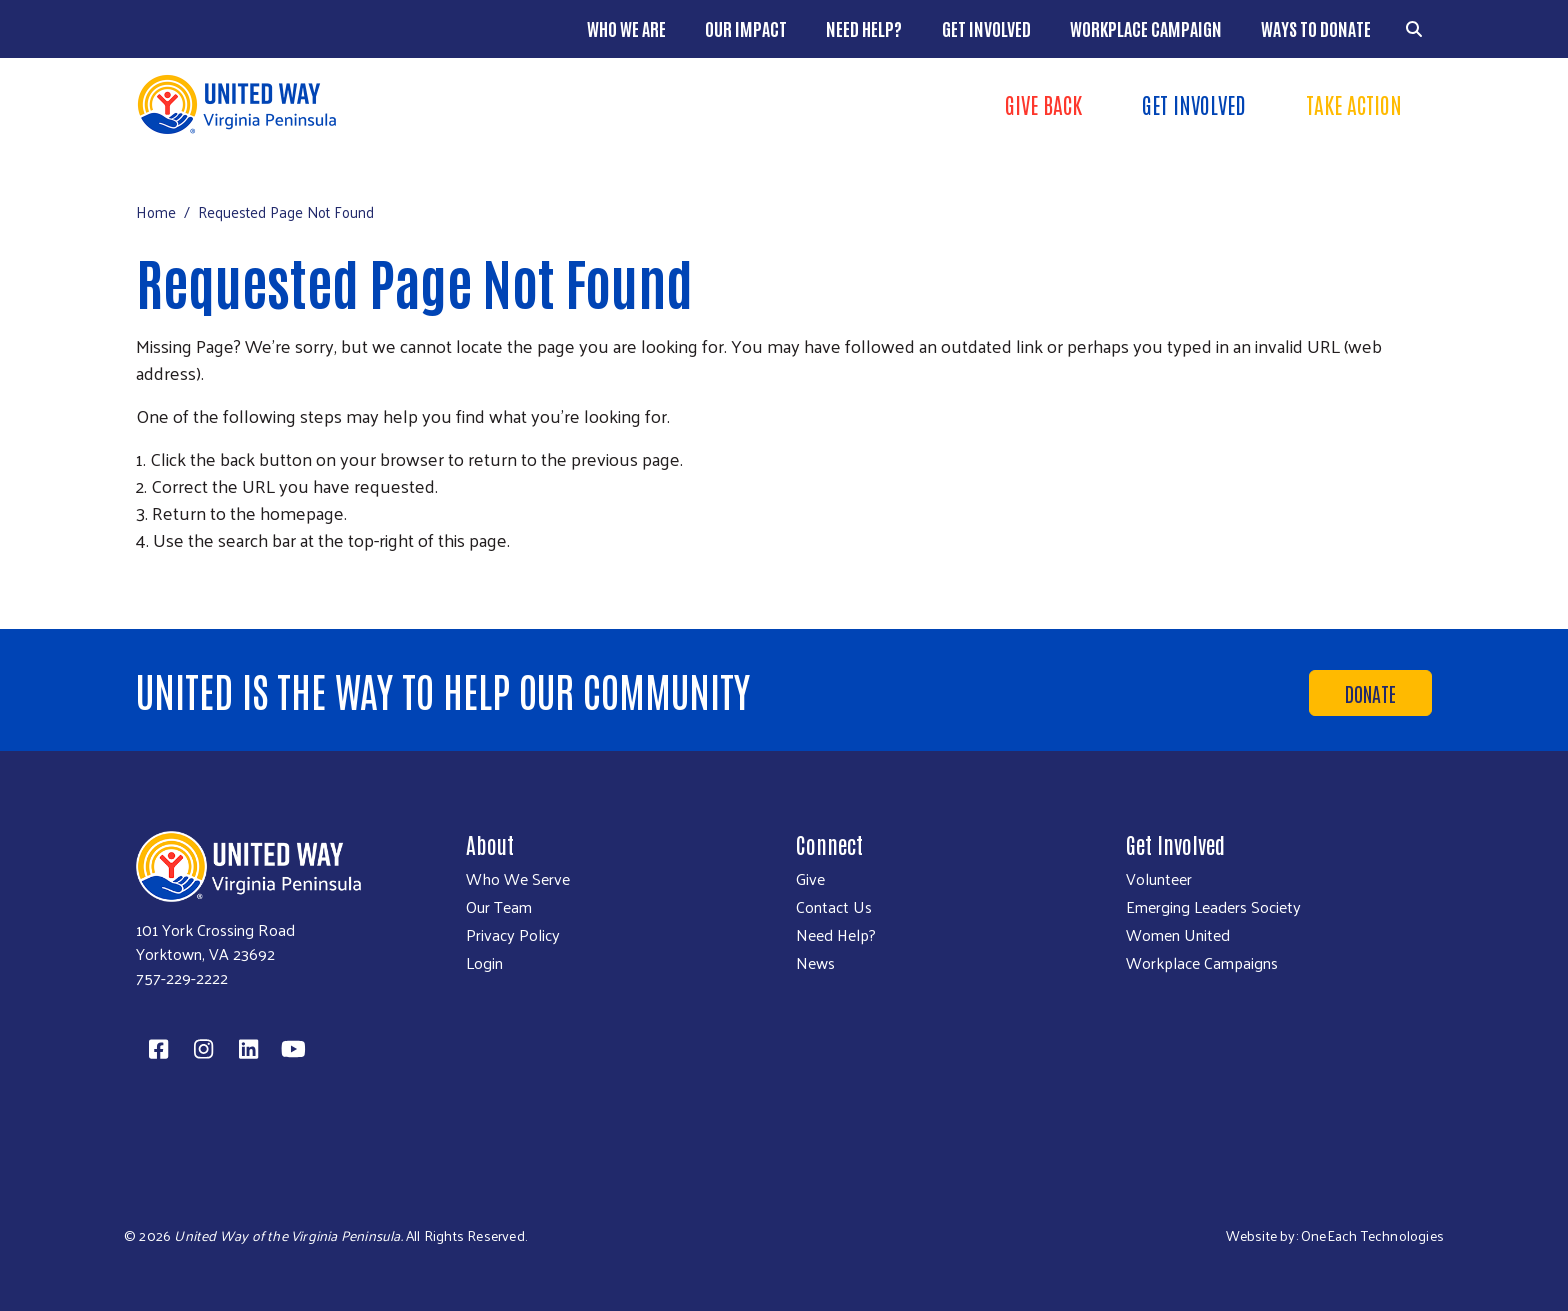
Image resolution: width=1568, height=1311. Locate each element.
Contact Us (834, 907)
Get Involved (986, 28)
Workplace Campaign (1146, 28)
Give (810, 879)
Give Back (1043, 104)
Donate (1370, 693)
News (815, 963)
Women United (1178, 935)
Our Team (499, 907)
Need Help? (864, 28)
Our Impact (746, 28)
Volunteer (1159, 879)
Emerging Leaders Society (1213, 907)
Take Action (1354, 104)
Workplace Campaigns (1202, 963)
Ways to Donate (1316, 28)
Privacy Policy (513, 935)
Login (484, 963)
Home (156, 211)
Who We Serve (518, 879)
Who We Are (626, 28)
